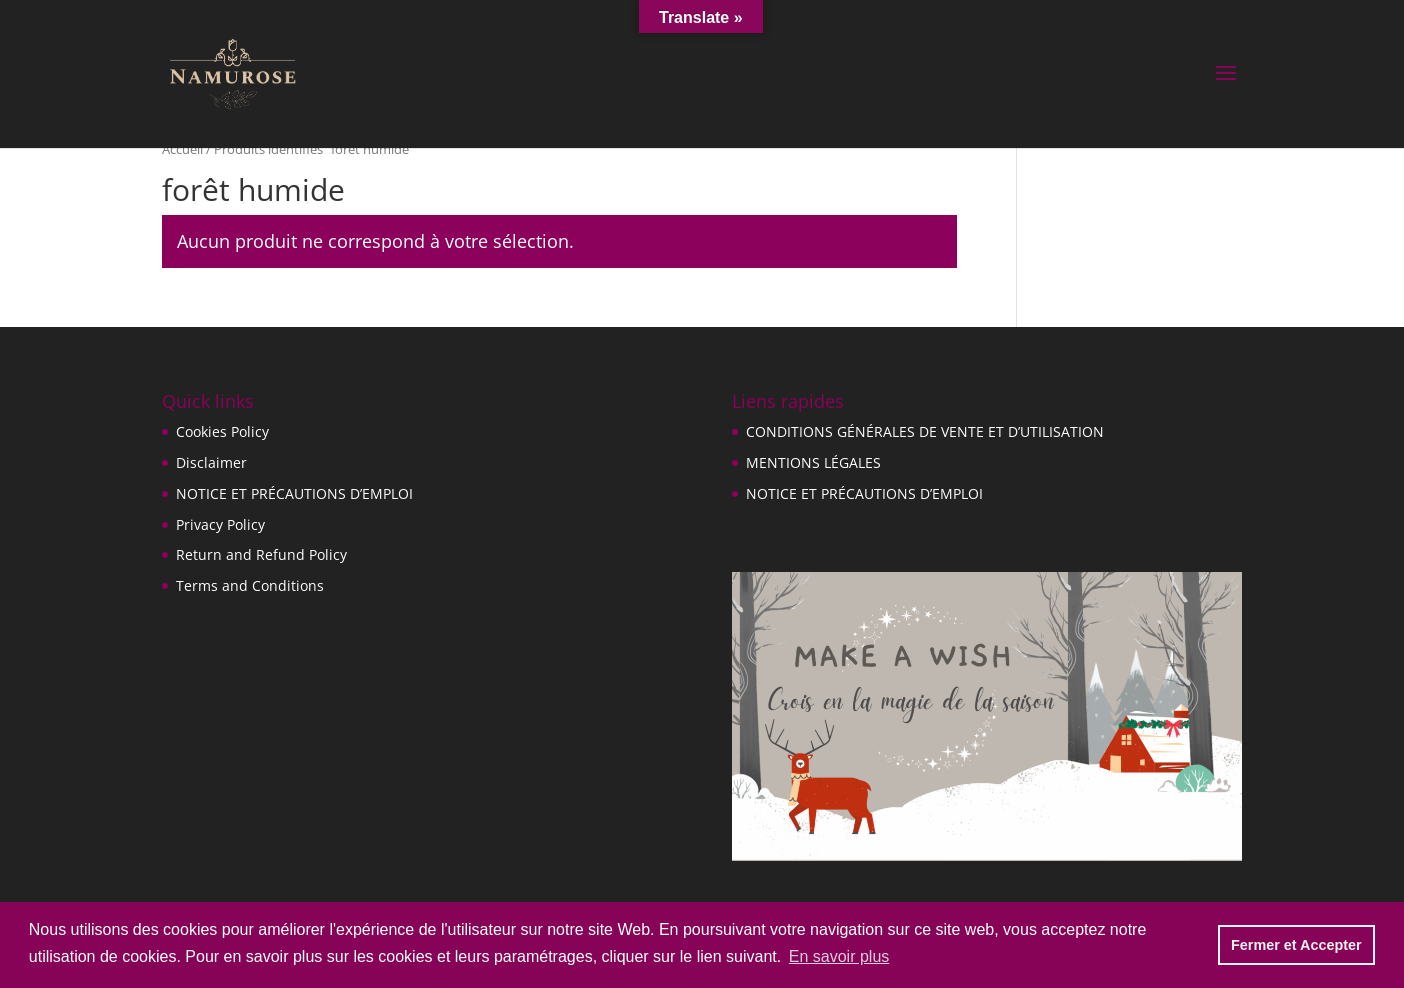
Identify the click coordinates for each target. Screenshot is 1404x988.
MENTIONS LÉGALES (813, 462)
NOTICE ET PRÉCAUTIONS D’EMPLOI (294, 493)
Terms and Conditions (250, 585)
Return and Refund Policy (261, 554)
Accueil (182, 149)
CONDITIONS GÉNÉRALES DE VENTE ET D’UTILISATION (925, 431)
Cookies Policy (222, 431)
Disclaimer (211, 462)
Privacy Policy (220, 524)
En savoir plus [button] (839, 956)
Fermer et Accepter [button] (1296, 945)
